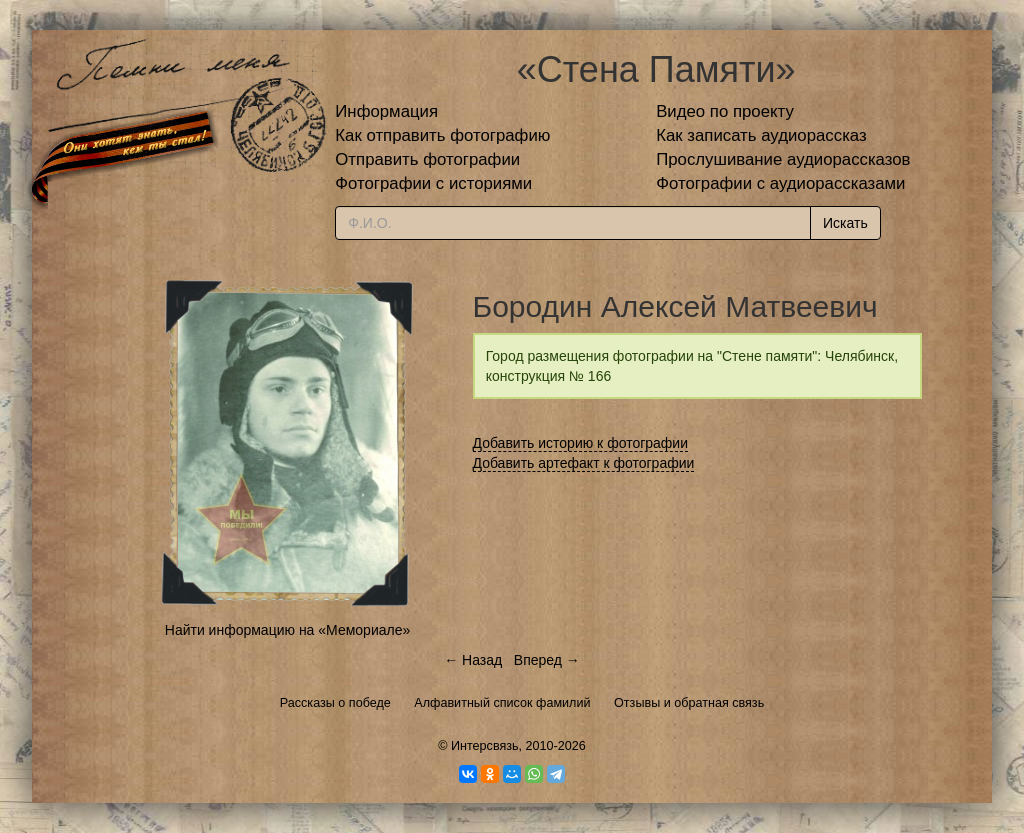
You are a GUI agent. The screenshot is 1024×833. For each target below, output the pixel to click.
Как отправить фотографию (442, 135)
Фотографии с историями (433, 183)
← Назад (473, 660)
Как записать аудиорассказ (761, 135)
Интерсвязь (485, 746)
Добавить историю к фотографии (581, 443)
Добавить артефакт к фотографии (584, 463)
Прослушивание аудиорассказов (783, 159)
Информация (386, 111)
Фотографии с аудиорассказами (780, 183)
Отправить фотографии (427, 159)
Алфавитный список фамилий (502, 703)
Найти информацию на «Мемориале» (287, 630)
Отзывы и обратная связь (689, 703)
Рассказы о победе (335, 703)
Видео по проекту (725, 111)
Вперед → (547, 660)
